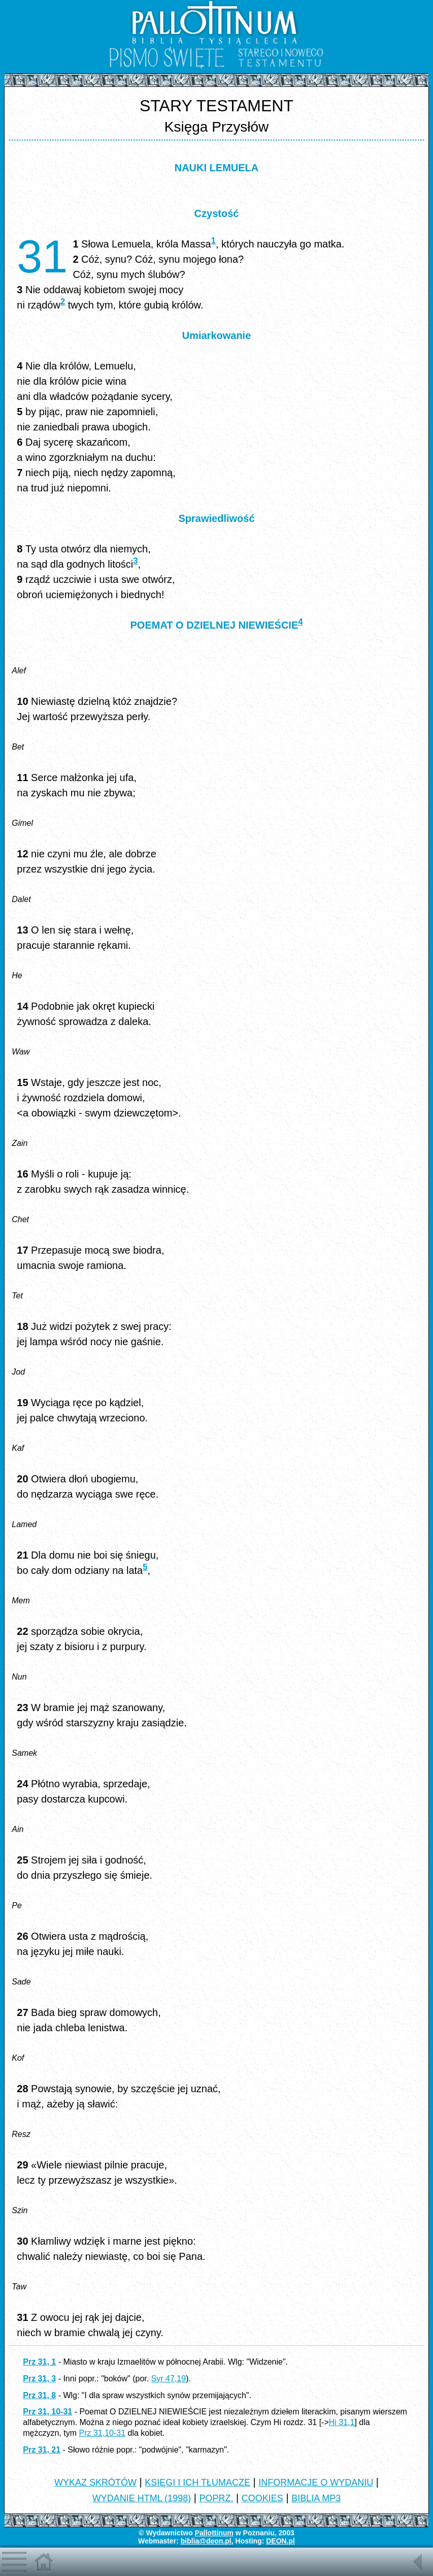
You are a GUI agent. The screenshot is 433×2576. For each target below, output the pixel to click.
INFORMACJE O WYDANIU (315, 2482)
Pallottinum (214, 2533)
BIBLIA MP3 (316, 2498)
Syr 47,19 (168, 2378)
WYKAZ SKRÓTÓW (95, 2482)
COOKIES (262, 2498)
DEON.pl (280, 2541)
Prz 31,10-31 (102, 2433)
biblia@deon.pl (206, 2541)
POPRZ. (216, 2498)
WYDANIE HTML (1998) (141, 2498)
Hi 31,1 (342, 2422)
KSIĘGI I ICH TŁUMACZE (197, 2482)
